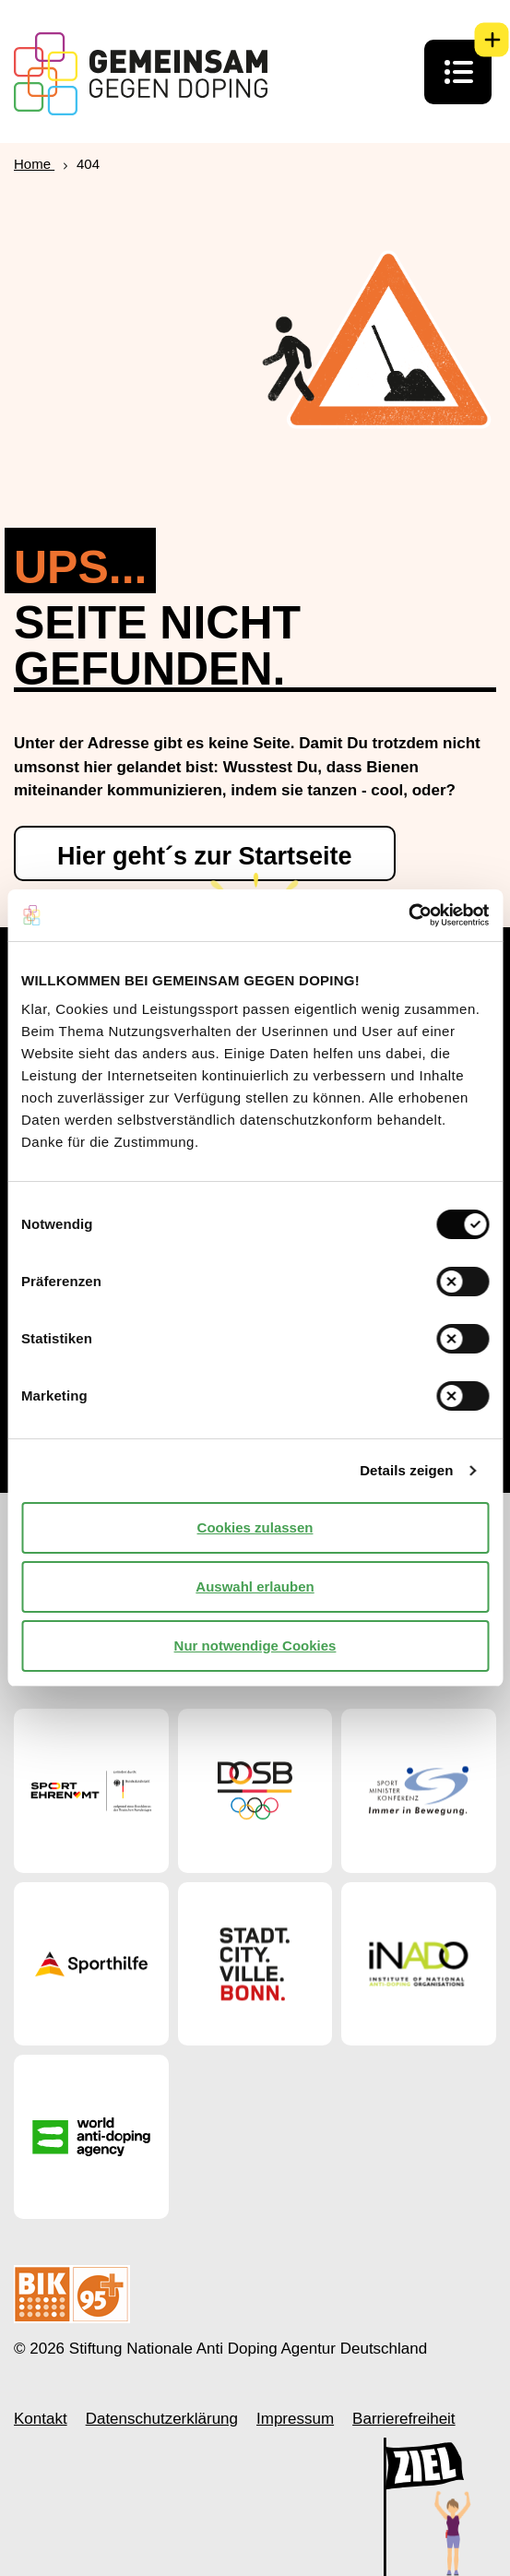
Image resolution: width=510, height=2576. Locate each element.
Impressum (295, 2418)
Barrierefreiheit (404, 2418)
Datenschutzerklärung (162, 2418)
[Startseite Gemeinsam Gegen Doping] (140, 73)
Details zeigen (406, 1470)
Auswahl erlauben (255, 1586)
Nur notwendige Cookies (255, 1645)
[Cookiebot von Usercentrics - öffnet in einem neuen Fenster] (408, 915)
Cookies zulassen (255, 1527)
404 (88, 164)
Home (34, 164)
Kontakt (40, 2418)
